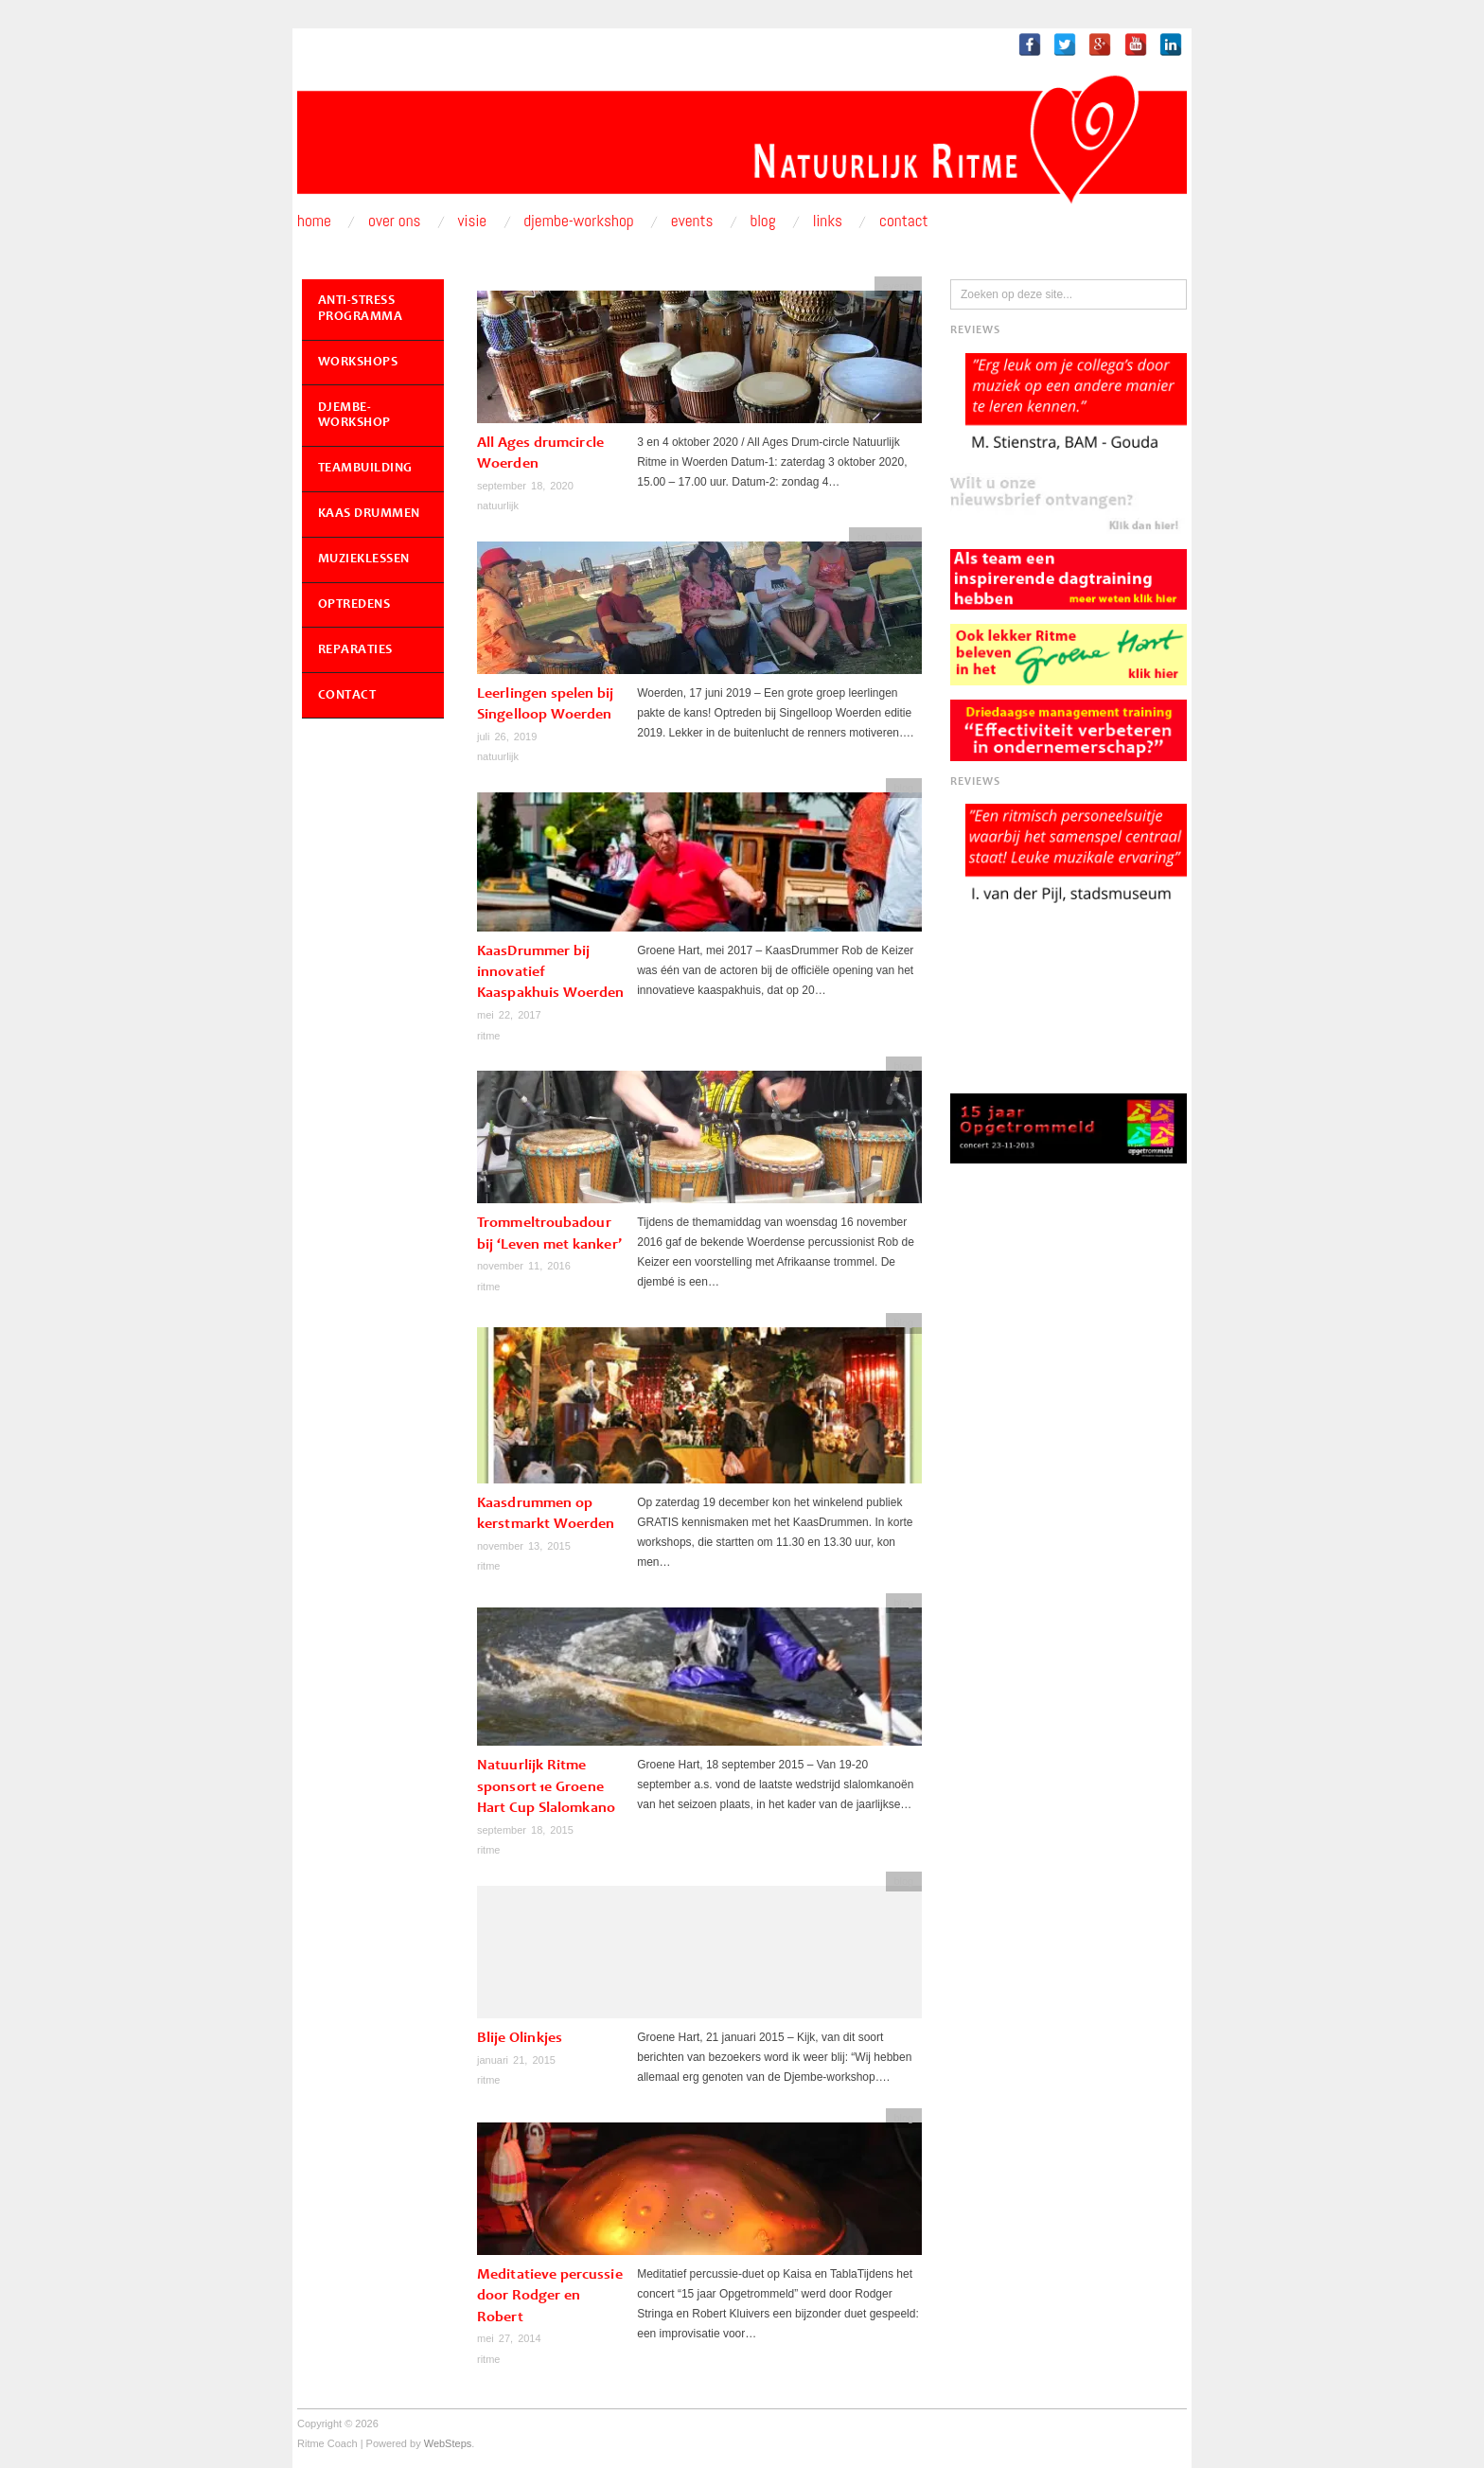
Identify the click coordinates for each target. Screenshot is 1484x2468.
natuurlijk (498, 505)
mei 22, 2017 (509, 1015)
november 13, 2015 (524, 1546)
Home (314, 221)
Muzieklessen (364, 559)
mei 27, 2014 (509, 2338)
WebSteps (448, 2443)
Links (827, 221)
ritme (488, 1035)
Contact (903, 221)
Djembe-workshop (578, 221)
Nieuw (899, 536)
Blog (762, 221)
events (898, 286)
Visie (472, 221)
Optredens (354, 605)
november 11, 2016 (524, 1265)
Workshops (358, 362)
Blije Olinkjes (519, 2038)
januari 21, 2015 (516, 2060)
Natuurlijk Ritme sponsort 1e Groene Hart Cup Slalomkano (546, 1787)
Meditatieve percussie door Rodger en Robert (550, 2296)
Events (692, 221)
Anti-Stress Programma (360, 309)
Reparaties (355, 650)
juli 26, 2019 (507, 736)
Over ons (394, 221)
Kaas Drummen (369, 514)
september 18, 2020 (525, 485)
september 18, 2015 (525, 1830)
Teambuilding (365, 468)
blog (867, 536)
